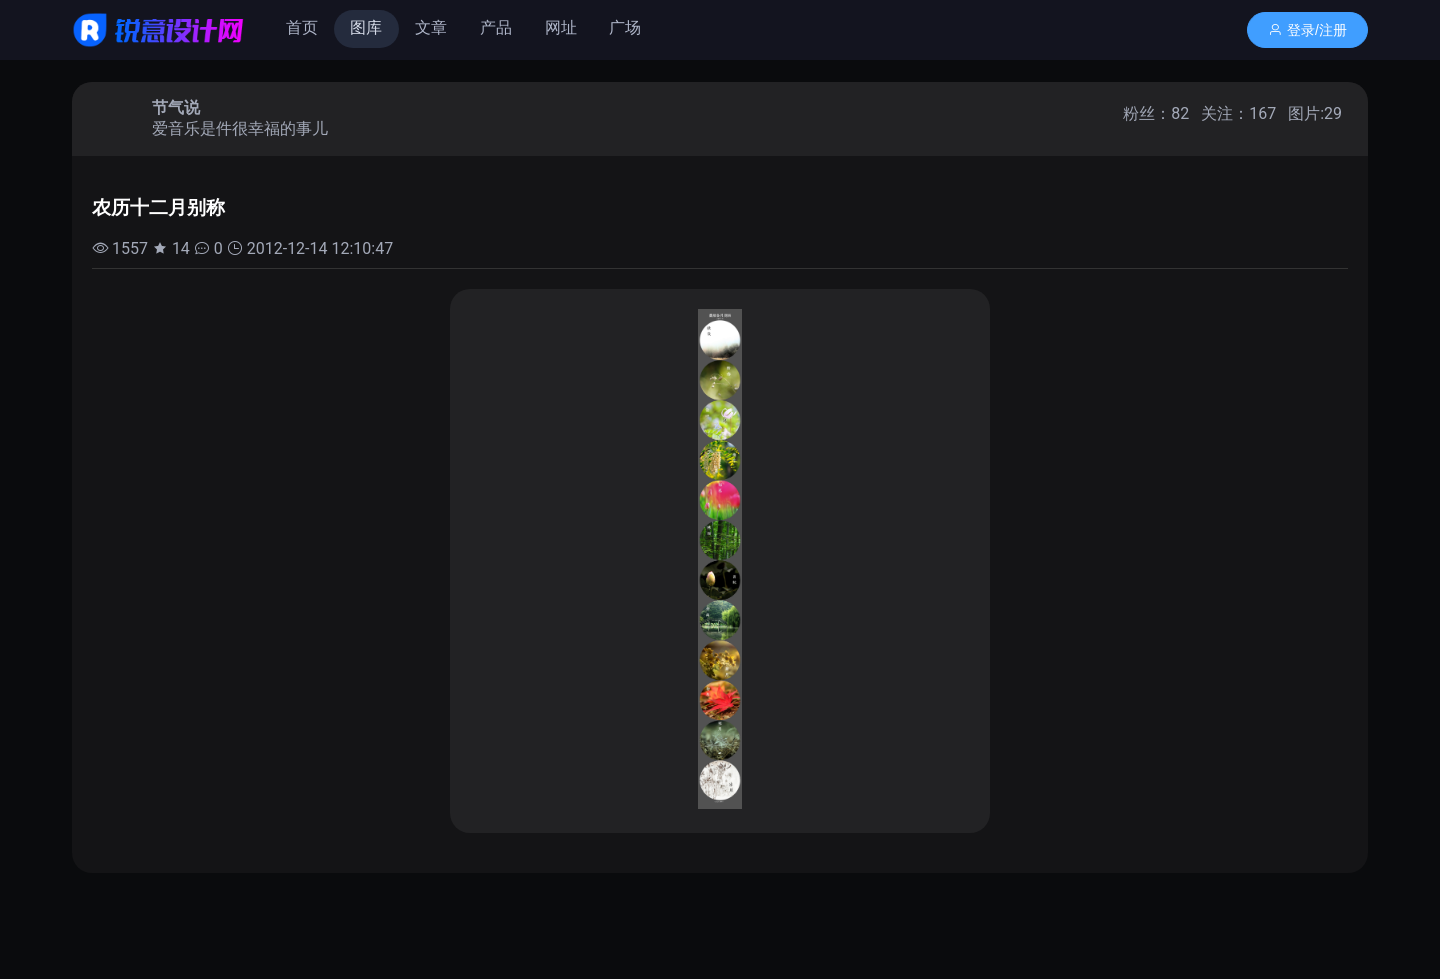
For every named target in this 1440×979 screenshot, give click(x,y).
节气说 (176, 107)
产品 (496, 27)
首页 (302, 27)
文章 (431, 27)
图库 (366, 27)
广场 (625, 27)
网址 (561, 27)
